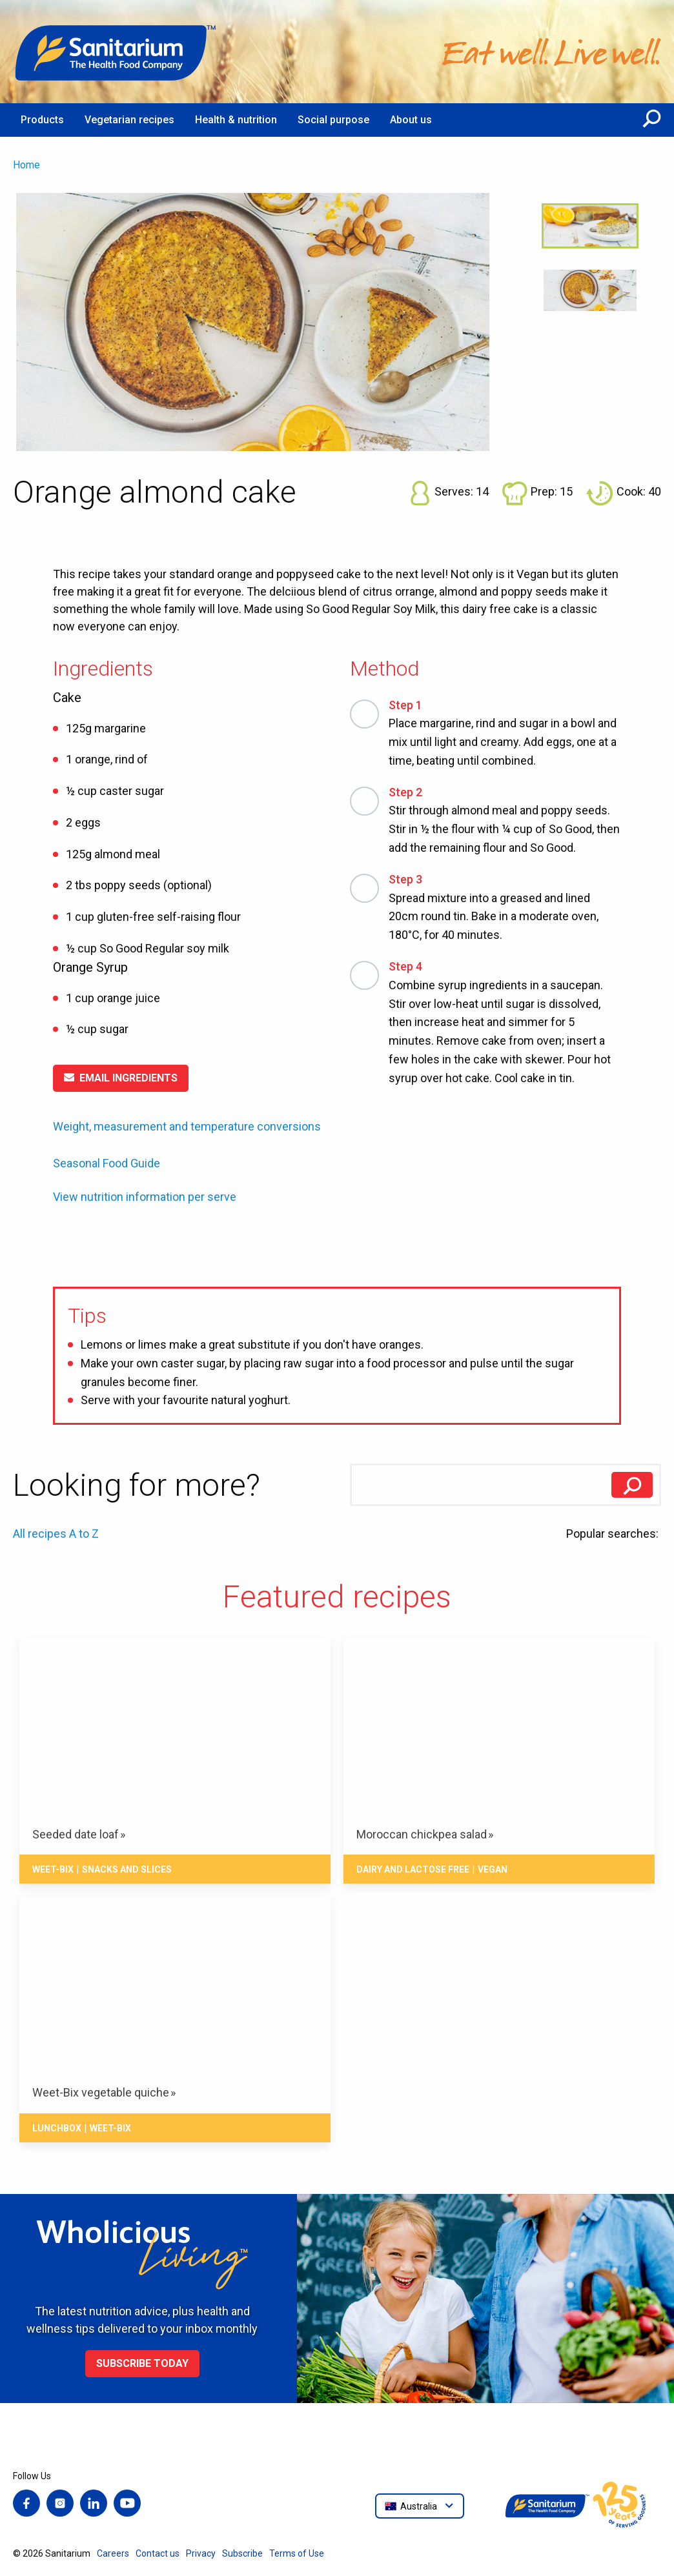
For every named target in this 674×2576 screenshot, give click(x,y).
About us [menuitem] (411, 120)
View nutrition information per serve (144, 1197)
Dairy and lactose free (412, 1869)
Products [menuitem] (42, 120)
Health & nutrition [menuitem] (236, 120)
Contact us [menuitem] (157, 2553)
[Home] (116, 51)
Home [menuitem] (26, 165)
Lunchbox (56, 2128)
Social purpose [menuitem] (333, 120)
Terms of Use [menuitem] (296, 2553)
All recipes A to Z (56, 1533)
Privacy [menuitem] (201, 2553)
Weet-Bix (53, 1869)
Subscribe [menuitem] (242, 2553)
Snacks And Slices (127, 1869)
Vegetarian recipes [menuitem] (129, 120)
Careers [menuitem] (113, 2553)
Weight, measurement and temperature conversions (187, 1126)
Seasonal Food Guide (106, 1163)
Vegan (492, 1869)
